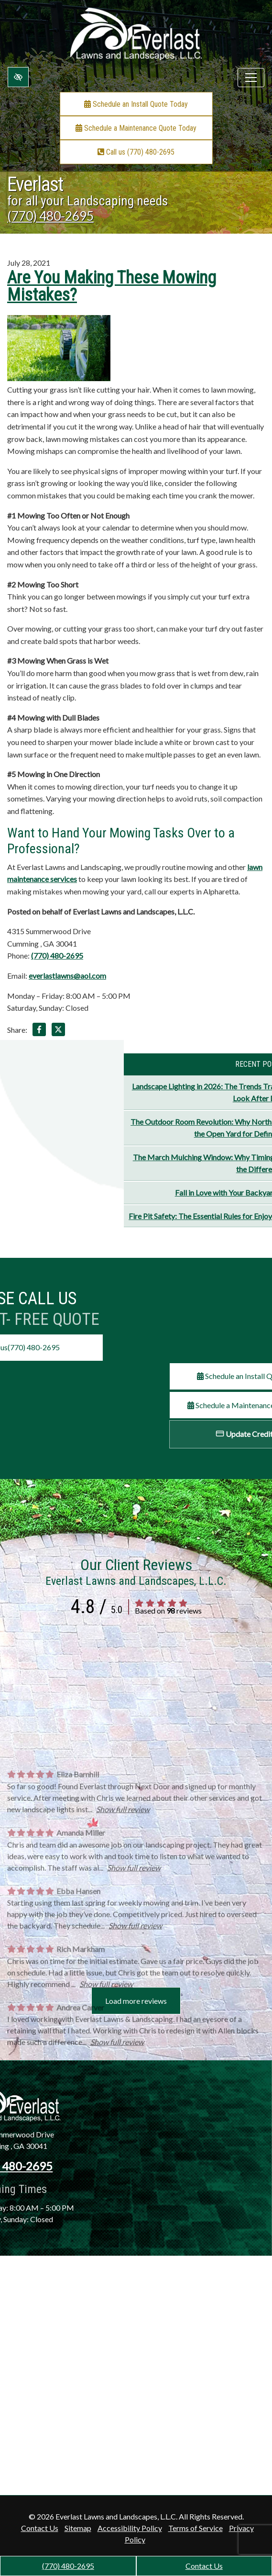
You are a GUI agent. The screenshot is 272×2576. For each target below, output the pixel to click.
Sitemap (78, 2527)
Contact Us (204, 2565)
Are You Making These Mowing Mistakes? (111, 286)
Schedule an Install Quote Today (136, 104)
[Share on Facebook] (39, 1031)
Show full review (123, 2008)
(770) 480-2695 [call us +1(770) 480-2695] (68, 2565)
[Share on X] (58, 1031)
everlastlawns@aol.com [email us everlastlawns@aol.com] (67, 975)
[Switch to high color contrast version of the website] (18, 77)
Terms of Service (195, 2527)
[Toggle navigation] (251, 77)
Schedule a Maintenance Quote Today (136, 128)
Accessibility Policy (130, 2527)
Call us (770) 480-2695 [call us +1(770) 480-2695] (135, 152)
